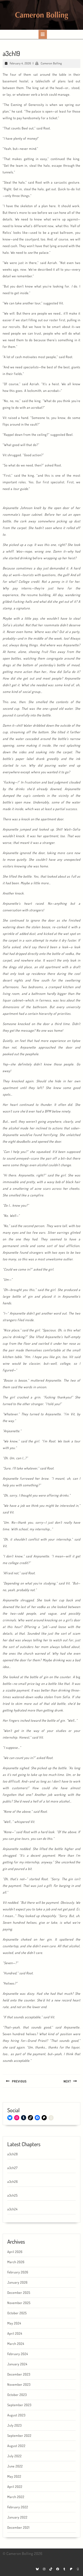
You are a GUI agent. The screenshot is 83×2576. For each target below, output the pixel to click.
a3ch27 (12, 2168)
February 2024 (17, 2354)
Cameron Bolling (51, 63)
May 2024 (14, 2323)
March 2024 (15, 2344)
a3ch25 (12, 2195)
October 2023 (17, 2395)
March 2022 (15, 2497)
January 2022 (17, 2517)
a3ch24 (12, 2209)
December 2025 (18, 2292)
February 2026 (17, 2272)
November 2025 (19, 2303)
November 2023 (19, 2384)
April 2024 (14, 2333)
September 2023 (19, 2405)
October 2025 (17, 2313)
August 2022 (16, 2446)
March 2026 (16, 2262)
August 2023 (16, 2415)
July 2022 (14, 2456)
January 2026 (17, 2282)
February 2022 (17, 2507)
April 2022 (14, 2487)
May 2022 (14, 2476)
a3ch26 (12, 2181)
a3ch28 (12, 2154)
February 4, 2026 (20, 63)
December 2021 (18, 2527)
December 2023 (18, 2374)
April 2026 (15, 2252)
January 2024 (17, 2364)
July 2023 (14, 2425)
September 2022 (19, 2435)
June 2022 (15, 2466)
